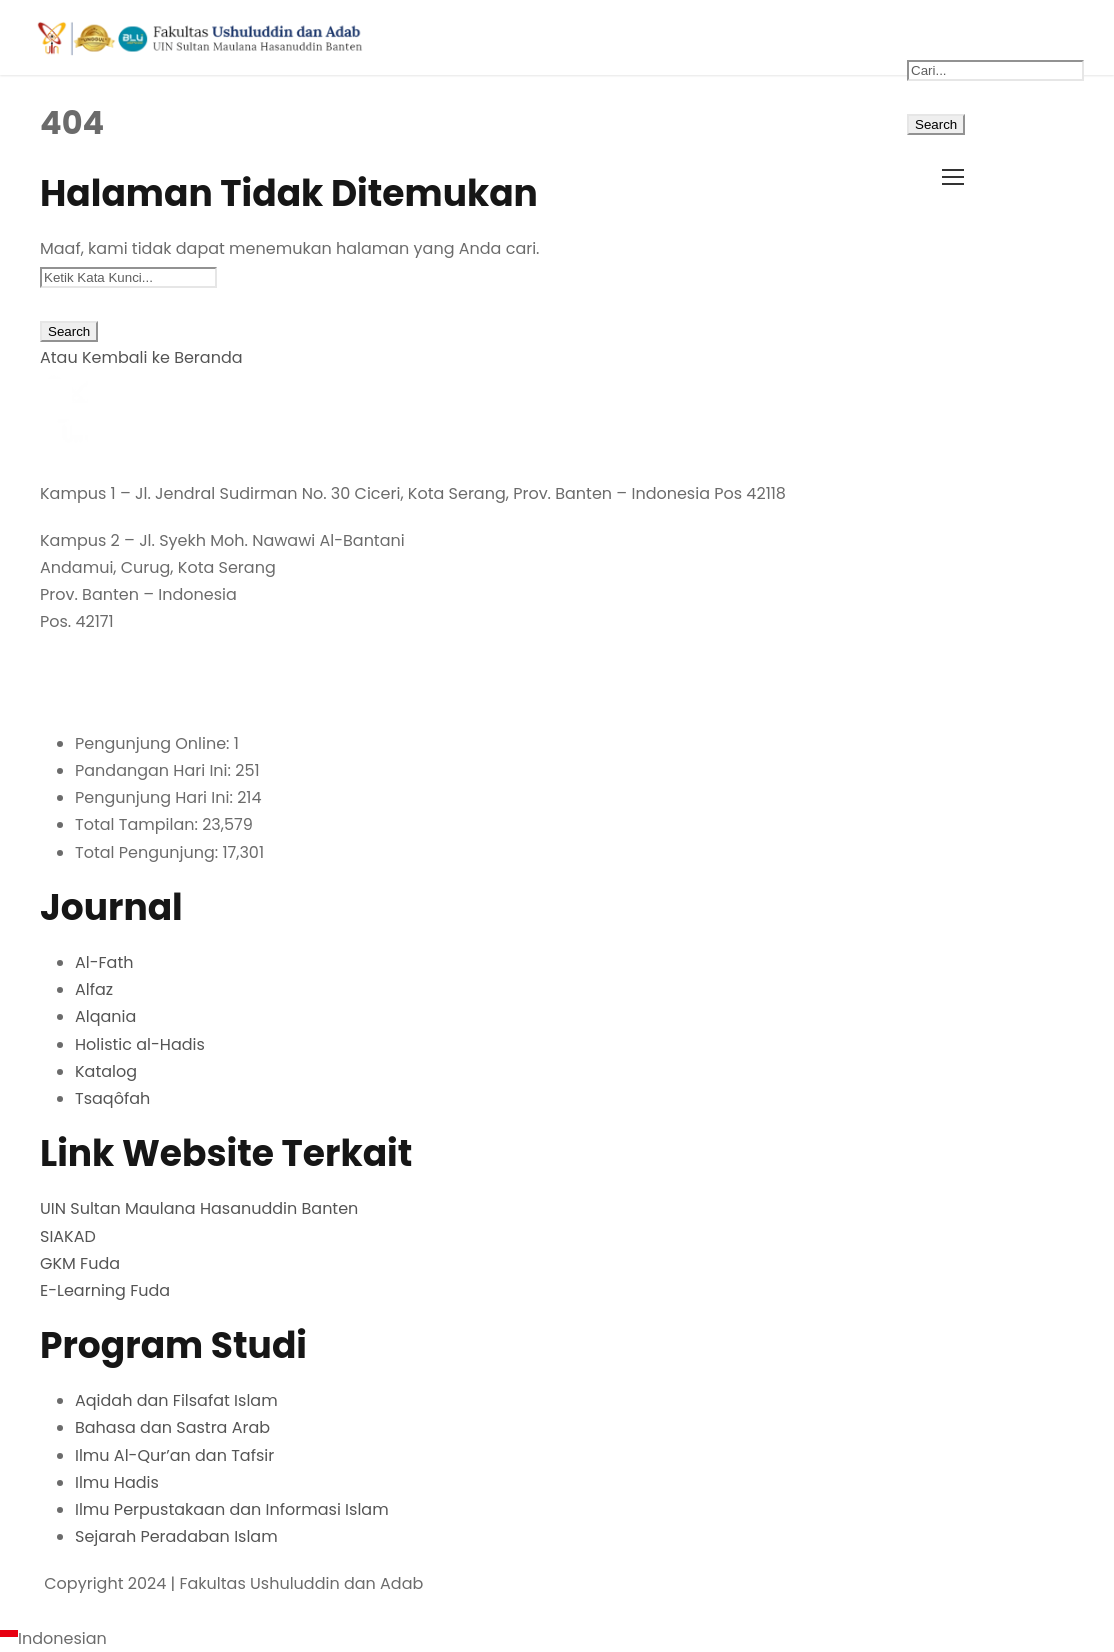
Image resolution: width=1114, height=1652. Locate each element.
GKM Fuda (80, 1263)
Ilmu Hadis (117, 1482)
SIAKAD (68, 1236)
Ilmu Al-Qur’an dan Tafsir (174, 1455)
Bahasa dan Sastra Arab (172, 1427)
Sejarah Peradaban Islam (176, 1536)
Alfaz (94, 989)
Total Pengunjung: (148, 852)
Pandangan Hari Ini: (155, 770)
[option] (557, 1638)
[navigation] (557, 1638)
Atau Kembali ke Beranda (141, 357)
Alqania (105, 1016)
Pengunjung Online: (154, 743)
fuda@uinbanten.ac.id (133, 696)
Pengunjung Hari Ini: (156, 797)
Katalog (106, 1071)
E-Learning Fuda (105, 1290)
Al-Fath (104, 962)
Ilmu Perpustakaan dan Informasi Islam (232, 1509)
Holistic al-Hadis (140, 1044)
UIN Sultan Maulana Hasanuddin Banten (199, 1208)
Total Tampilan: (138, 824)
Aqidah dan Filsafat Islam (176, 1400)
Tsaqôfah (112, 1098)
